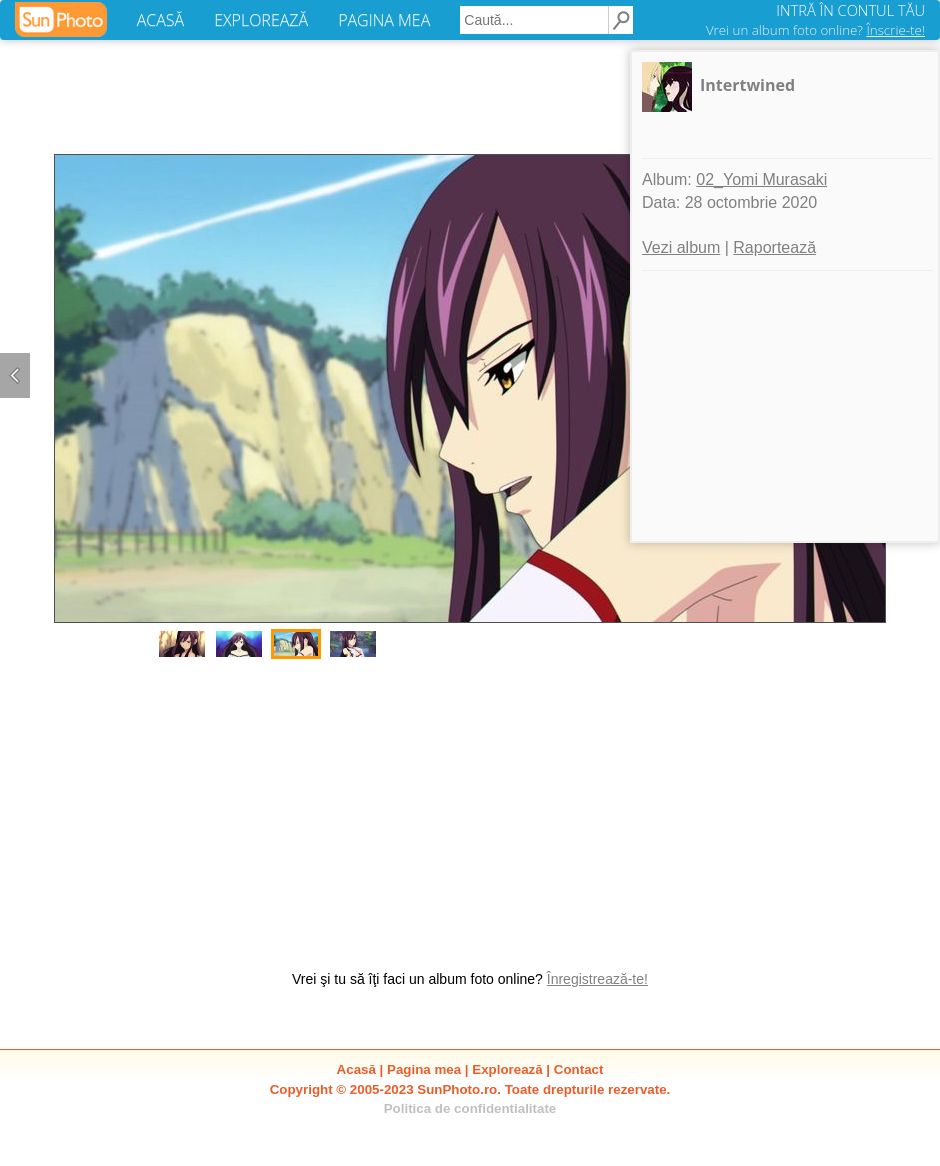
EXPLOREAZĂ (261, 20)
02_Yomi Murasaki (761, 179)
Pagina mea (424, 1069)
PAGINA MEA (384, 20)
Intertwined (747, 85)
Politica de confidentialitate (470, 1108)
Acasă (356, 1069)
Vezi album (681, 247)
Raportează (774, 247)
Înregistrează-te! (597, 979)
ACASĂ (160, 20)
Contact (579, 1069)
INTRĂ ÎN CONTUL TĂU (850, 10)
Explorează (507, 1069)
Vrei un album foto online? (815, 30)
